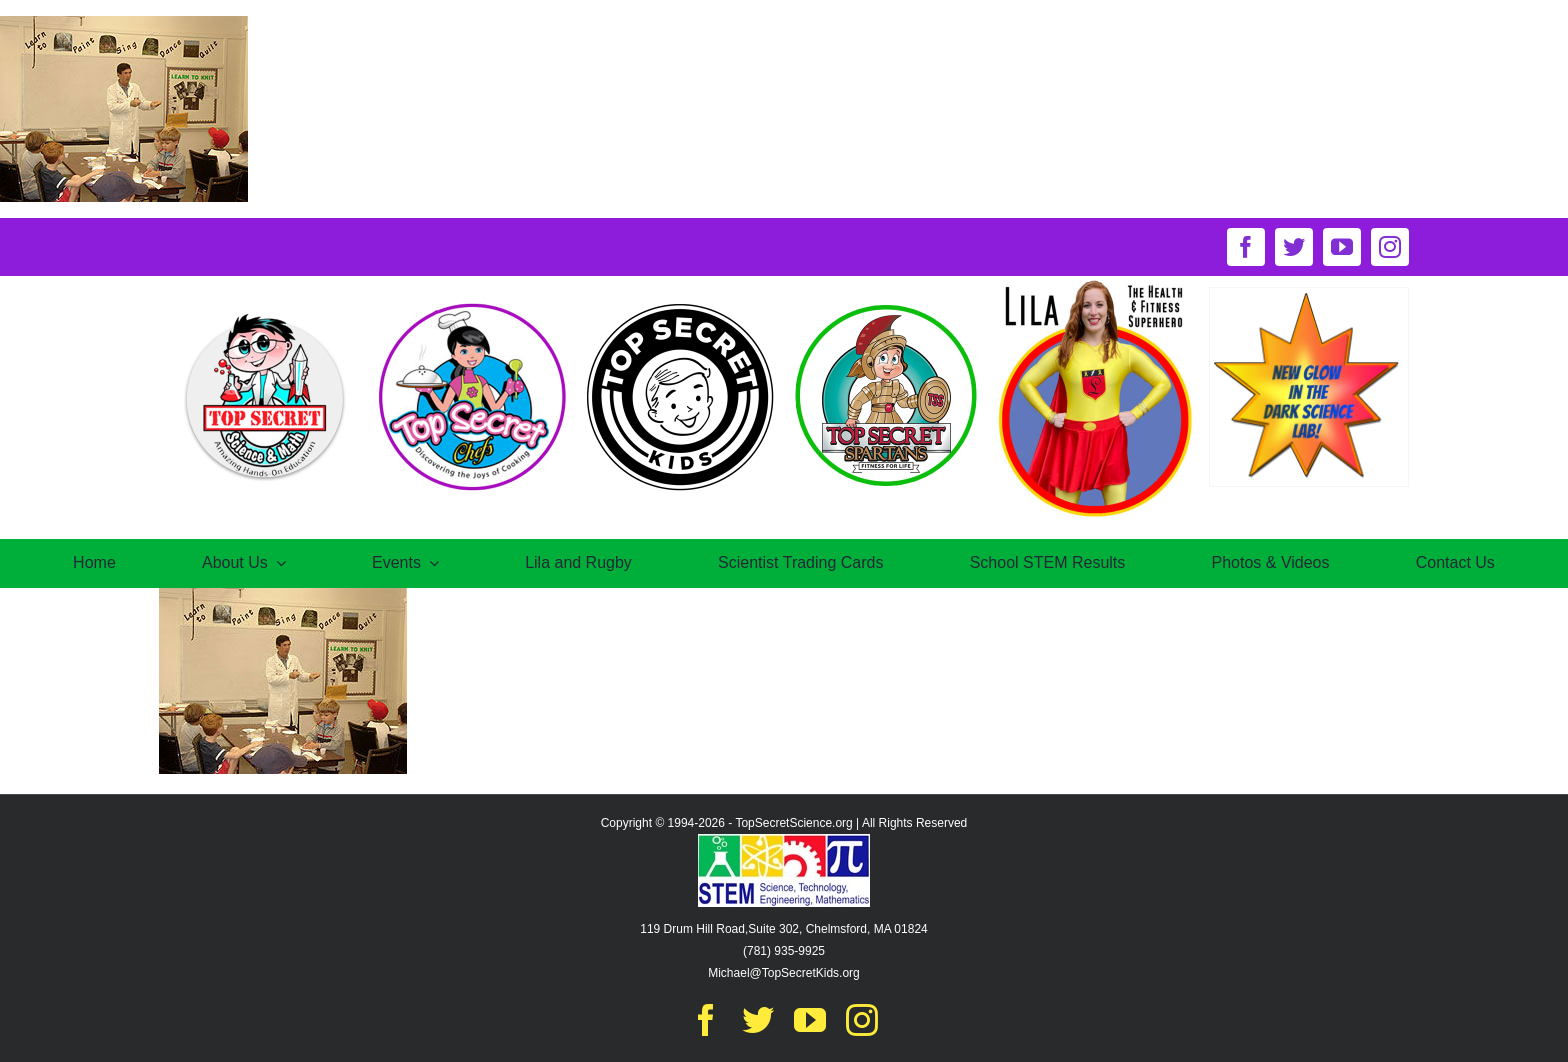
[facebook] (1246, 247)
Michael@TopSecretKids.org (784, 973)
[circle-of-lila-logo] (1096, 283)
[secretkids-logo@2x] (680, 304)
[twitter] (1294, 247)
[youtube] (1342, 247)
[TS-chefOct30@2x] (471, 304)
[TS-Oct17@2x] (263, 304)
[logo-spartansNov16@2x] (888, 304)
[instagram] (1390, 247)
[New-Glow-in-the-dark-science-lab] (1309, 295)
